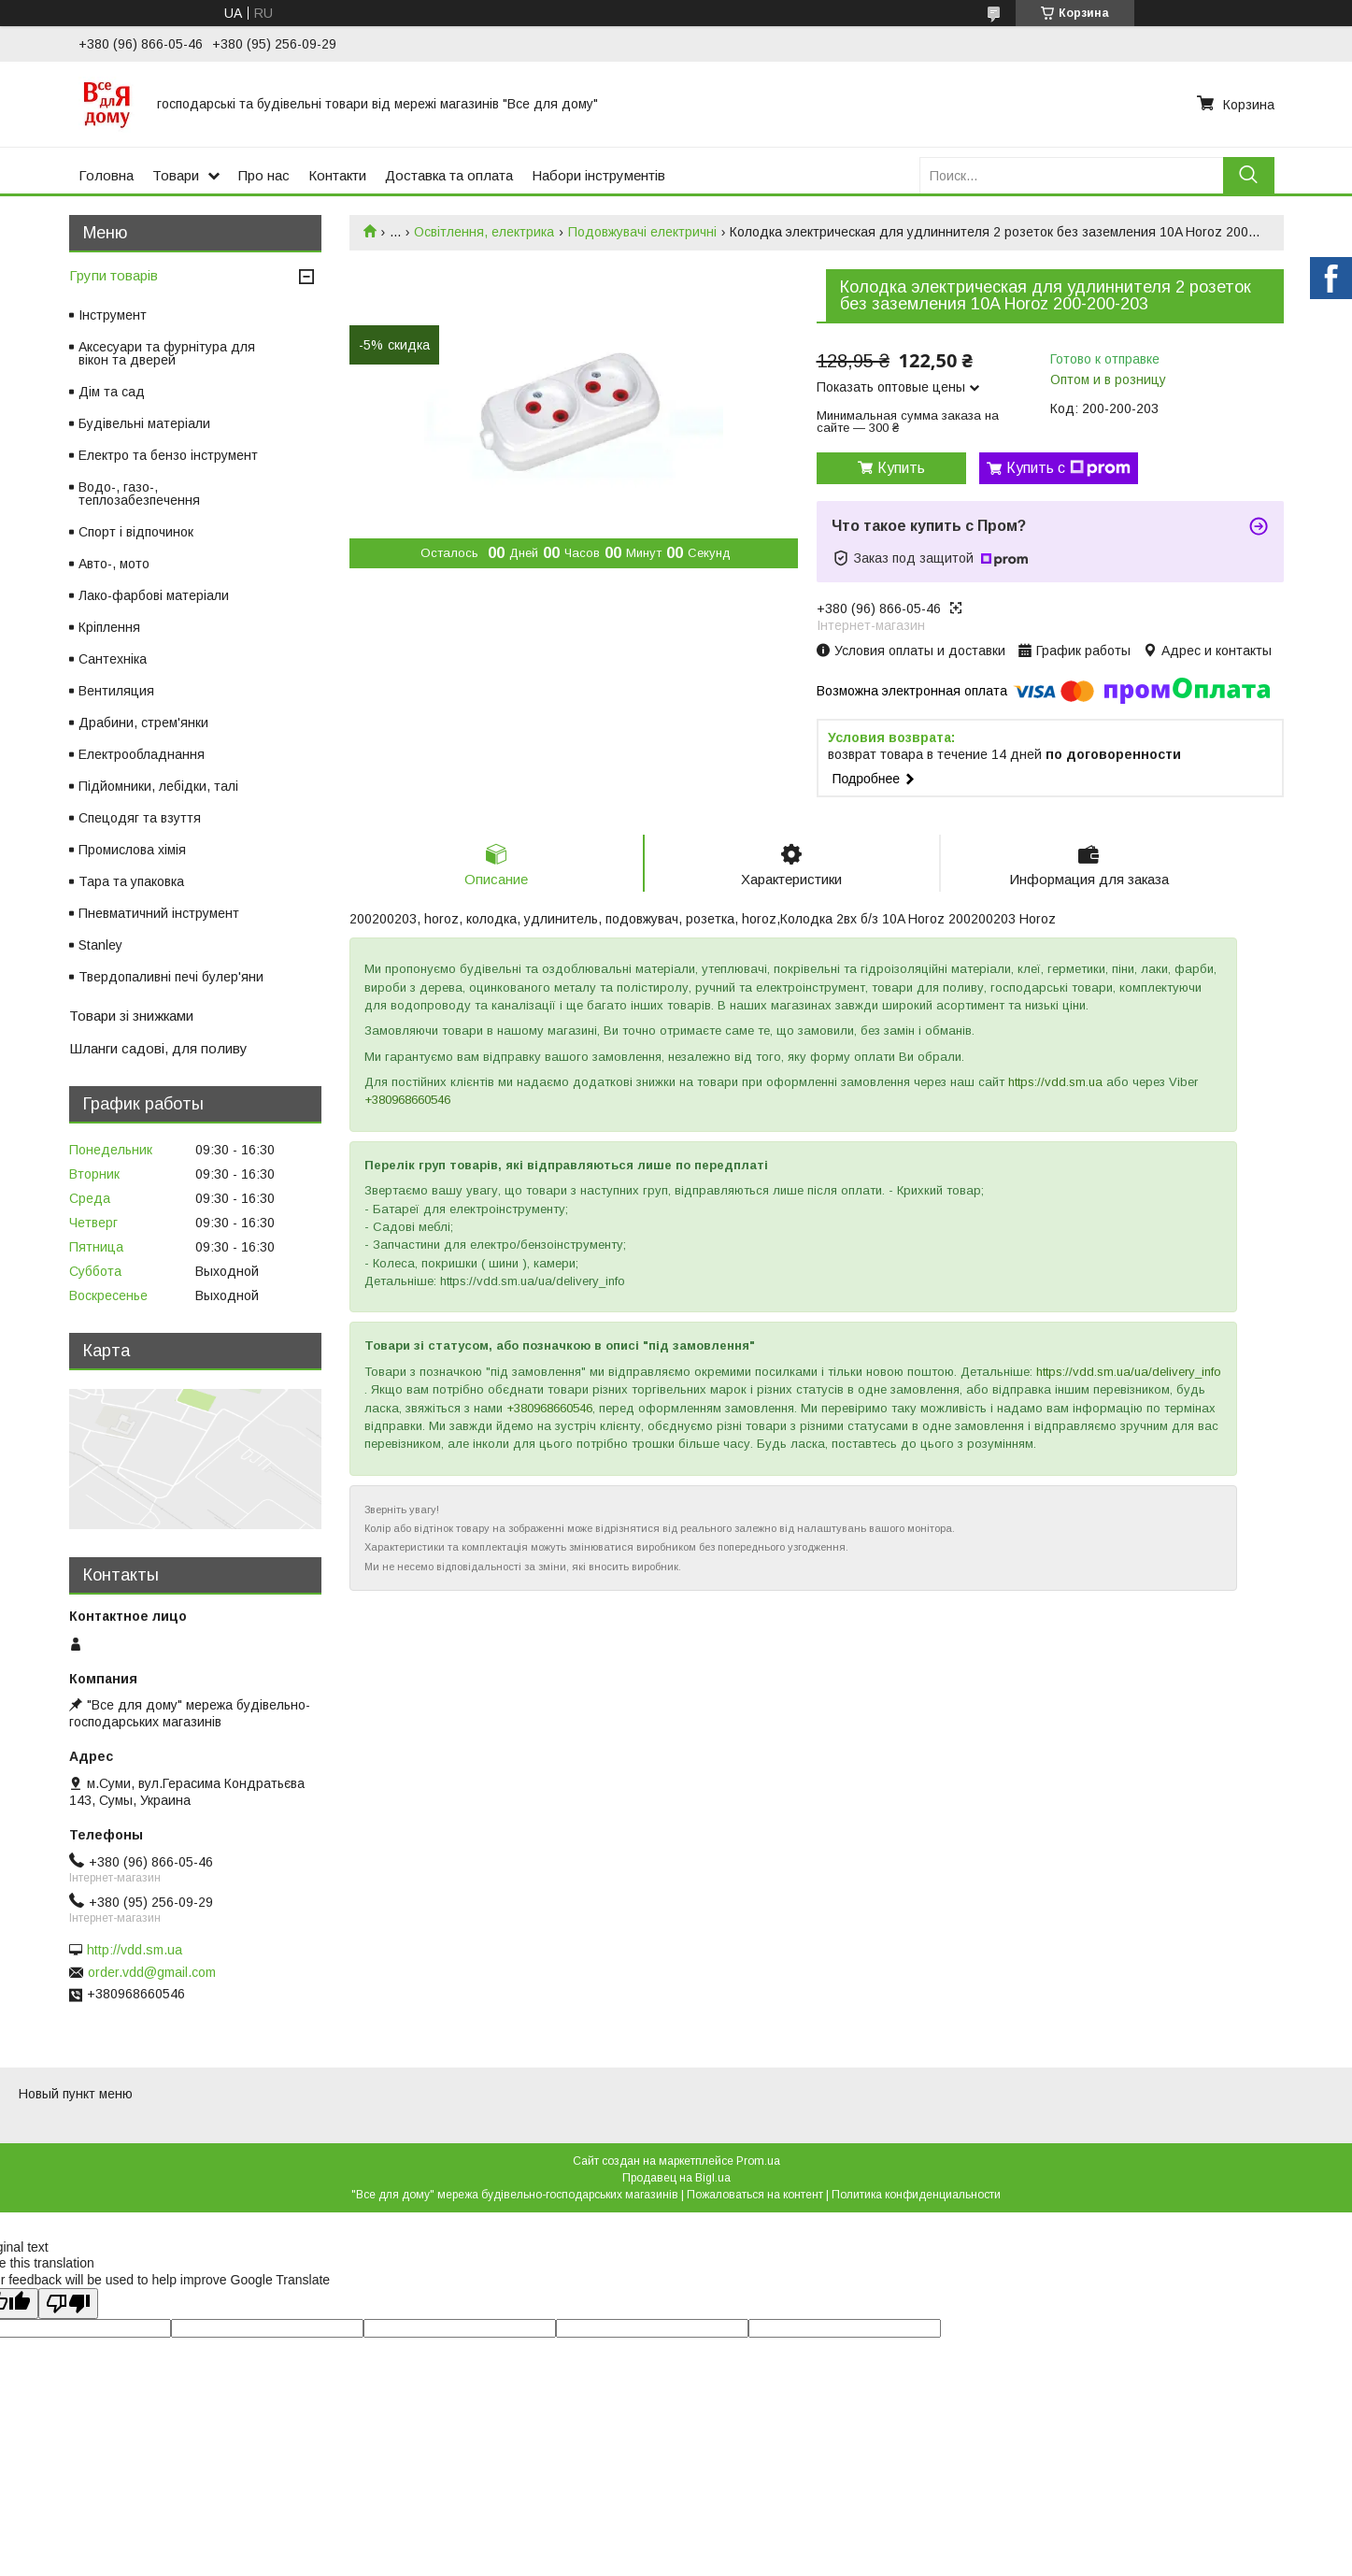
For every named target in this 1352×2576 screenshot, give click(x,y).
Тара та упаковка (131, 881)
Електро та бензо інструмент (168, 455)
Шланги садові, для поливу (158, 1048)
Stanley (100, 944)
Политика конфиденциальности (916, 2194)
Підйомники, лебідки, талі (158, 786)
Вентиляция (116, 690)
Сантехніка (112, 658)
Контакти (337, 175)
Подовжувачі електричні (642, 231)
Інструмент (112, 315)
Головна (106, 175)
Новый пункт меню (76, 2093)
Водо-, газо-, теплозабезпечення (139, 493)
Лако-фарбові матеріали (153, 595)
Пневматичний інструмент (158, 913)
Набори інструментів (598, 175)
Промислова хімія (132, 849)
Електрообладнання (141, 754)
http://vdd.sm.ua (134, 1949)
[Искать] (1248, 175)
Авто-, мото (113, 563)
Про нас (264, 175)
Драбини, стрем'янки (143, 722)
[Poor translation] (68, 2303)
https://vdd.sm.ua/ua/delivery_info (1128, 1372)
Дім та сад (111, 391)
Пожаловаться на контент (755, 2194)
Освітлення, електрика (484, 231)
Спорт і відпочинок (135, 531)
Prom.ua (758, 2161)
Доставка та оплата (449, 175)
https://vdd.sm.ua (1055, 1082)
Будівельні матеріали (144, 423)
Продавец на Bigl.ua (676, 2177)
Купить (901, 468)
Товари (175, 175)
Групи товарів (113, 275)
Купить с (1068, 468)
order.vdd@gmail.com (152, 1972)
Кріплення (109, 627)
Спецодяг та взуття (139, 817)
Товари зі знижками (131, 1015)
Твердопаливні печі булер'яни (170, 976)
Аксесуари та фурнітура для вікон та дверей (166, 353)
